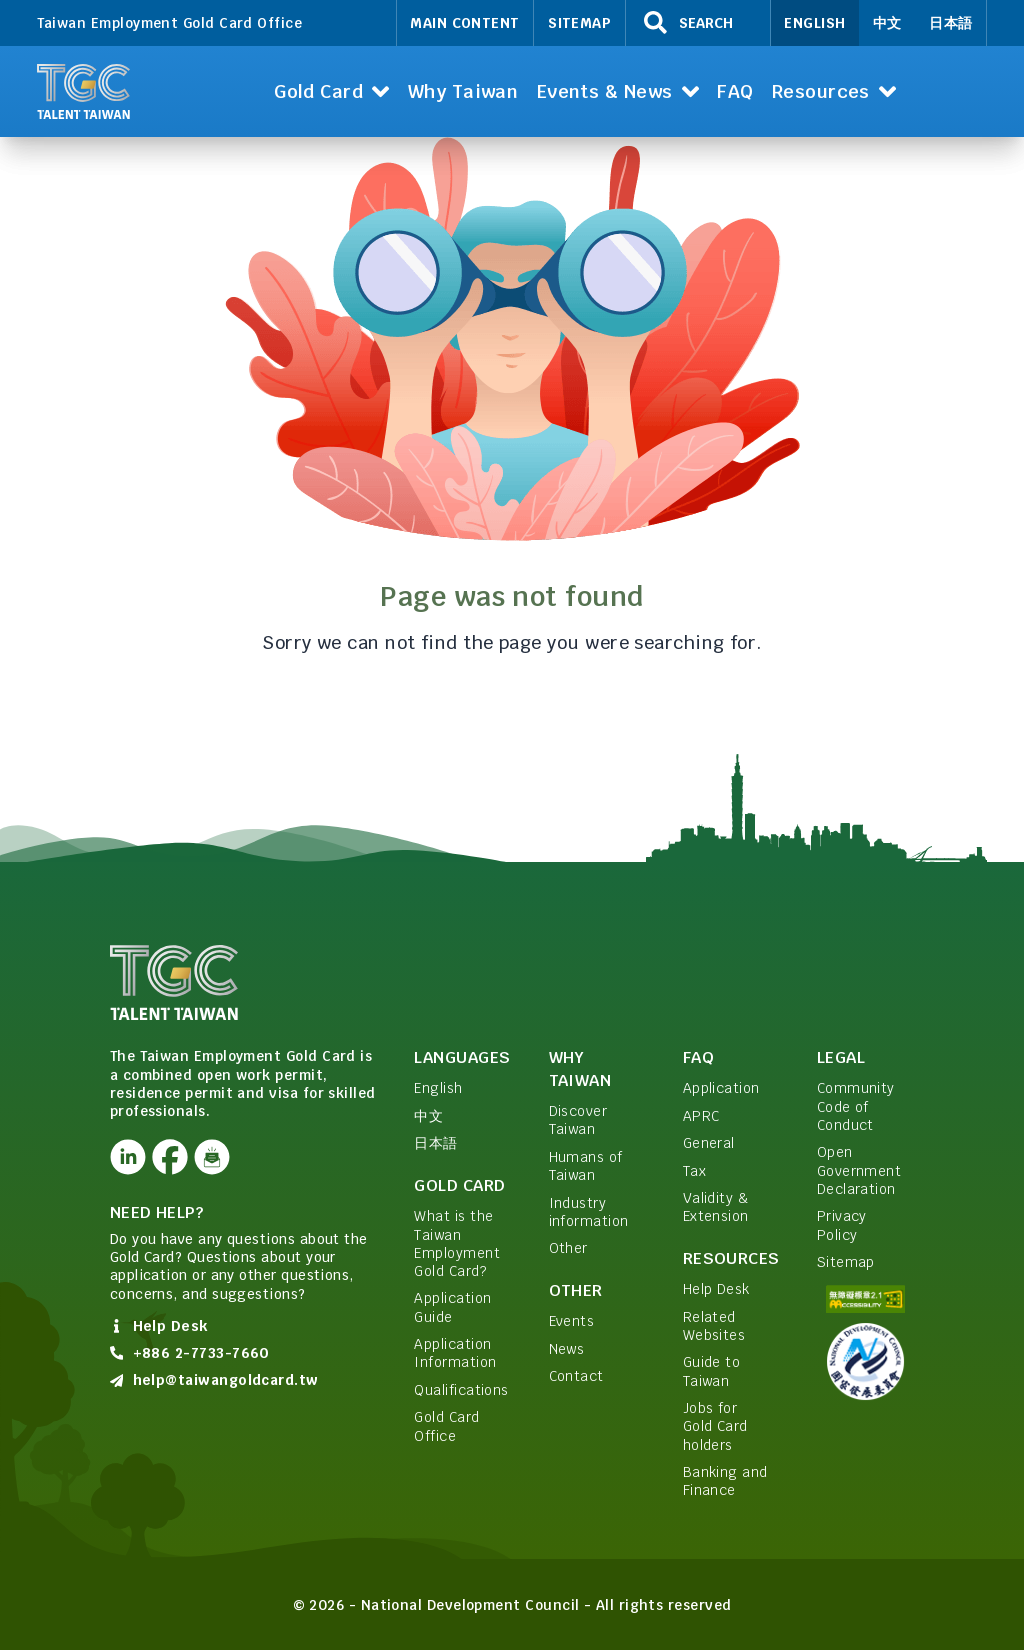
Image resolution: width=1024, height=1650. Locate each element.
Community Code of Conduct (856, 1106)
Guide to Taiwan (712, 1371)
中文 (887, 23)
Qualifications (461, 1390)
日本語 (950, 23)
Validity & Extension (716, 1207)
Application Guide (452, 1307)
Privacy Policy (842, 1225)
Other (568, 1248)
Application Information (455, 1353)
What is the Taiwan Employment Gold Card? (457, 1243)
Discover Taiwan (578, 1120)
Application (721, 1088)
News (567, 1349)
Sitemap (579, 23)
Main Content (465, 23)
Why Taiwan (580, 1069)
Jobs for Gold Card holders (715, 1426)
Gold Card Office (446, 1426)
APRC (701, 1116)
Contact (576, 1376)
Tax (694, 1171)
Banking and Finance (725, 1481)
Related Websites (714, 1326)
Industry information (589, 1212)
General (709, 1143)
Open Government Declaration (859, 1170)
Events (572, 1321)
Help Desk (716, 1289)
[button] (332, 91)
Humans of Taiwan (586, 1166)
